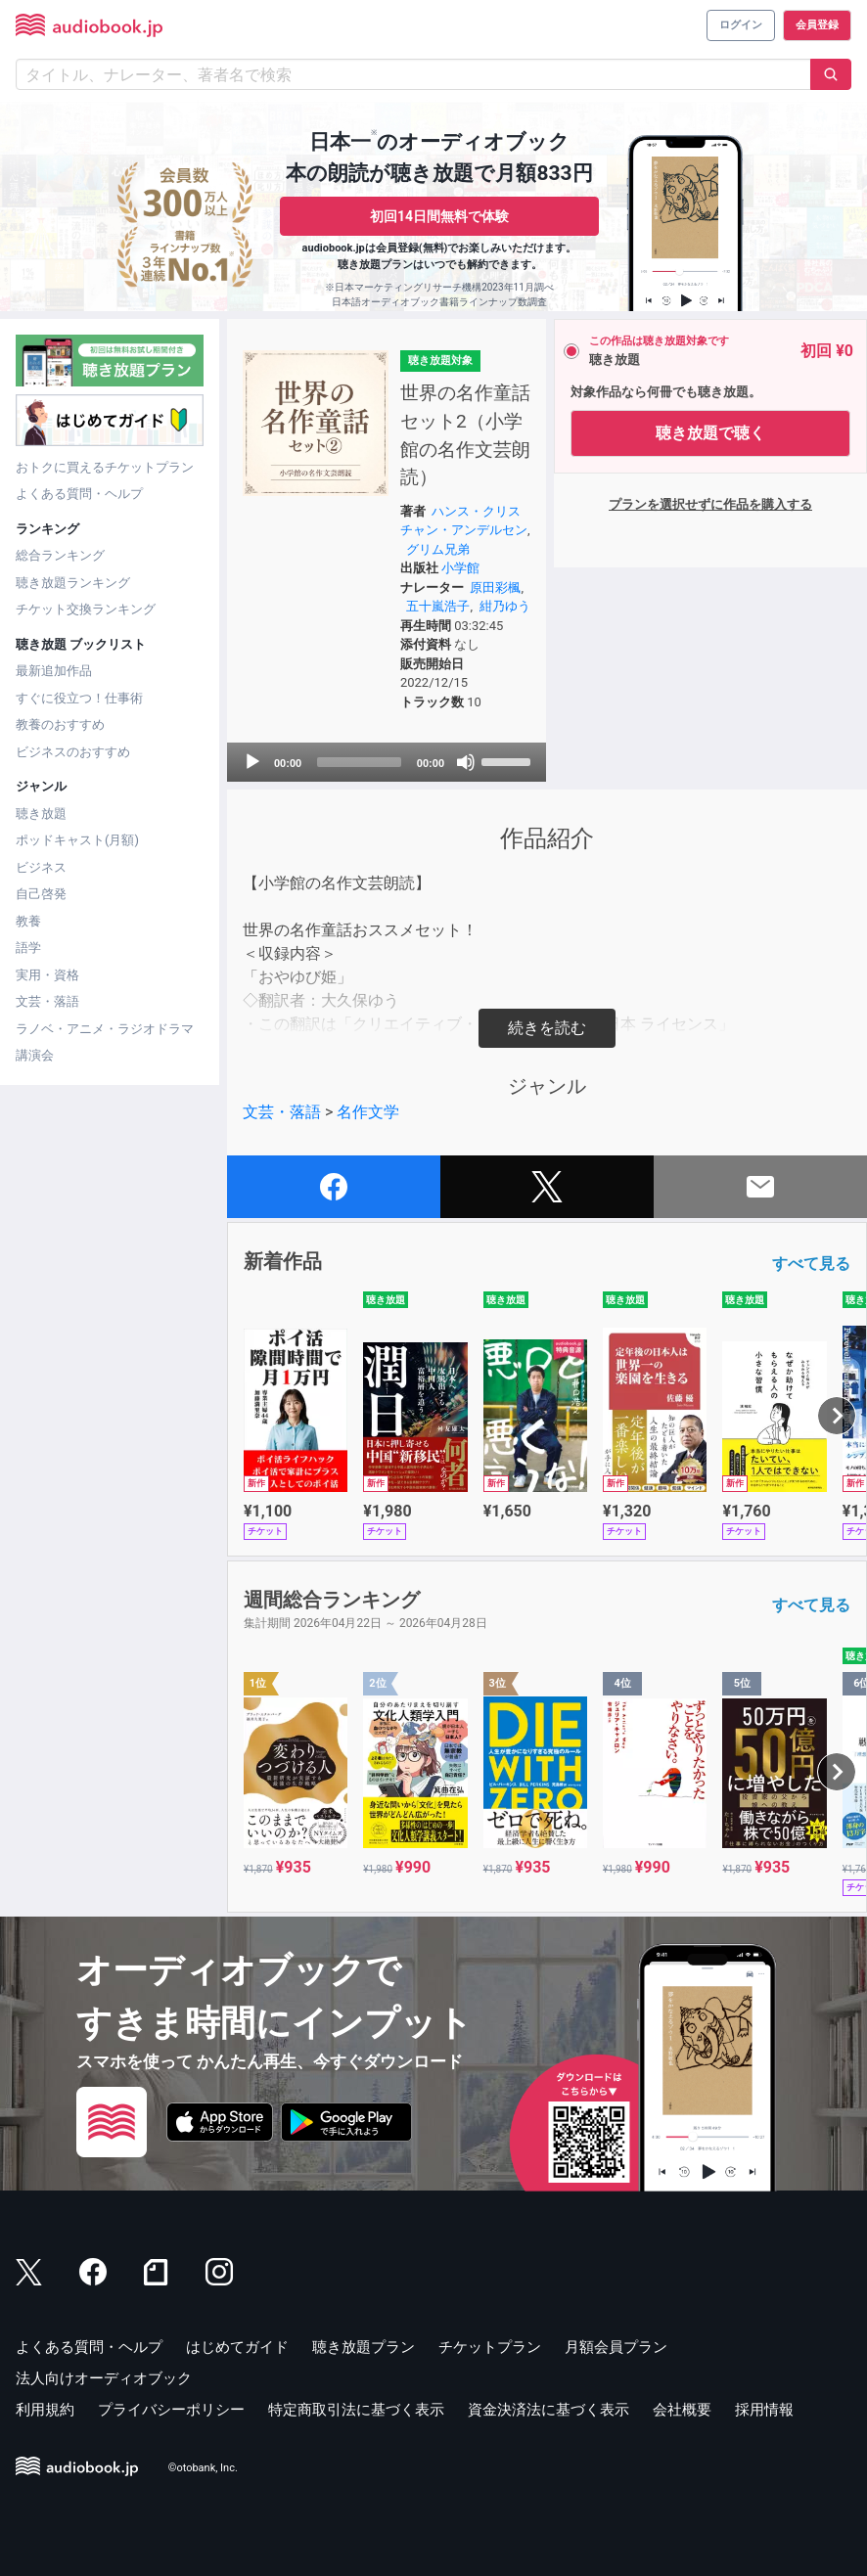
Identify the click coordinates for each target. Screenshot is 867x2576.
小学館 (460, 568)
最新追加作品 (54, 670)
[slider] (359, 762)
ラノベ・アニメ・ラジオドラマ (105, 1028)
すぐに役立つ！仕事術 (79, 698)
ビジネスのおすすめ (73, 752)
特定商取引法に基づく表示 (356, 2409)
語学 (28, 947)
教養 (28, 921)
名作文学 (368, 1112)
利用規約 (45, 2409)
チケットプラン (489, 2347)
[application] (386, 762)
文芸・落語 (47, 1001)
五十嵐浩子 (438, 606)
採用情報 (764, 2409)
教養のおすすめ (60, 724)
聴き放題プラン (363, 2347)
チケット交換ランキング (86, 609)
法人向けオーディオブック (104, 2378)
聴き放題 (41, 813)
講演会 (35, 1055)
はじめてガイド (237, 2347)
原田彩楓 (495, 587)
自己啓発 (41, 893)
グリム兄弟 (438, 549)
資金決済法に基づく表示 (548, 2409)
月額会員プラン (616, 2347)
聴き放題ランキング (73, 582)
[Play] (252, 762)
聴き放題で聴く (710, 433)
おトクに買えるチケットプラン (105, 467)
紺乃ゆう (504, 606)
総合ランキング (60, 555)
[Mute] (466, 762)
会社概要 (682, 2409)
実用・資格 (47, 975)
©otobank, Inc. (203, 2469)
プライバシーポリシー (171, 2409)
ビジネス (41, 867)
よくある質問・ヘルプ (79, 493)
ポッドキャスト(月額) (77, 840)
